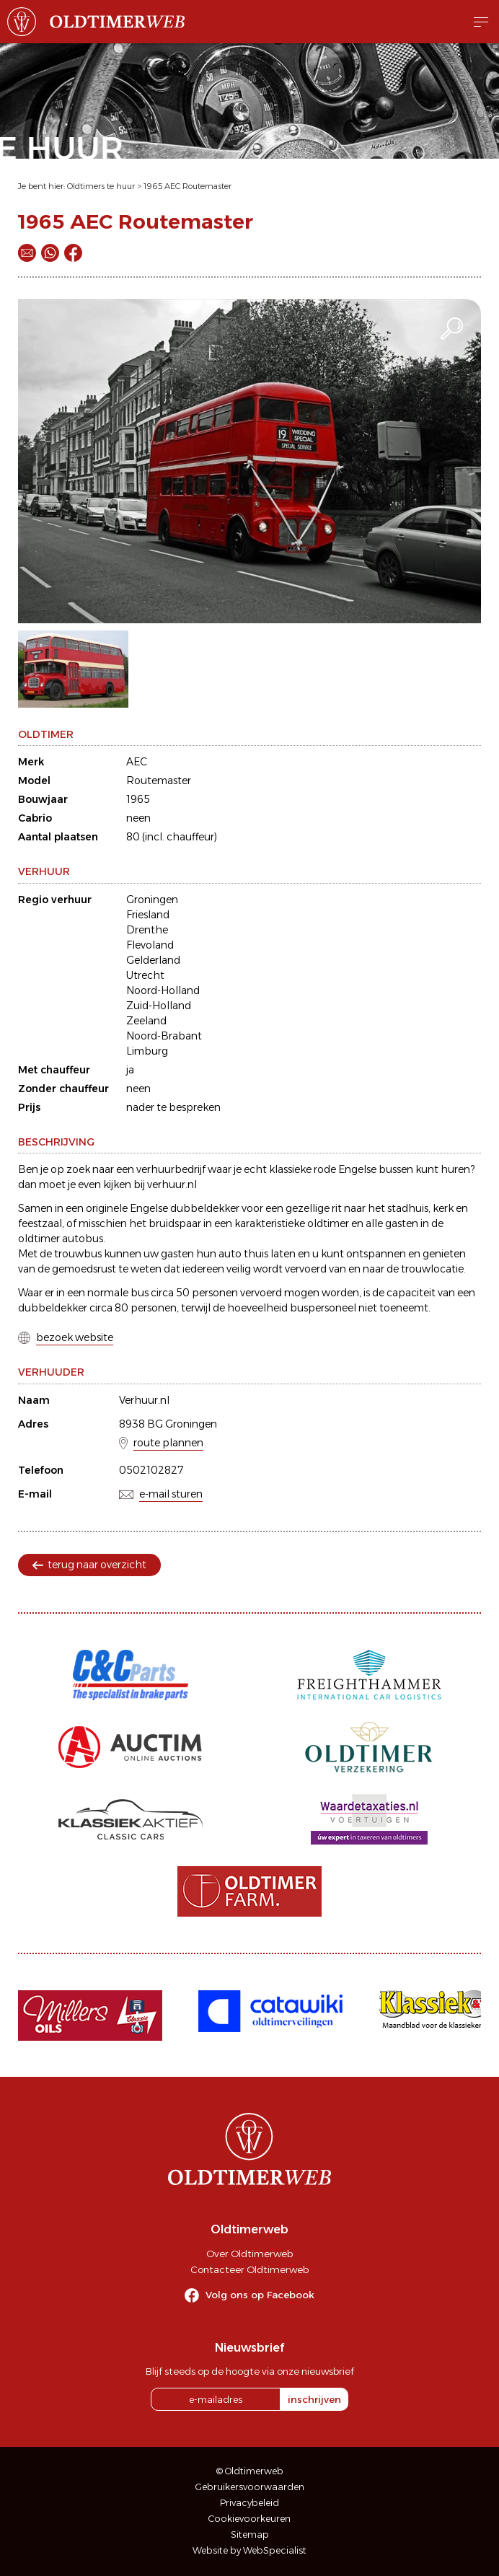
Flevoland (150, 944)
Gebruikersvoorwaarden (249, 2487)
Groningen (152, 899)
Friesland (147, 914)
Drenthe (147, 929)
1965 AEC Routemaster (187, 186)
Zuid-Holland (158, 1005)
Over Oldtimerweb (249, 2253)
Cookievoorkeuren (249, 2518)
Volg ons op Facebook (260, 2294)
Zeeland (146, 1020)
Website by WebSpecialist (249, 2550)
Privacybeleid (249, 2502)
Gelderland (153, 960)
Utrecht (145, 975)
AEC (136, 761)
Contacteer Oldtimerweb (249, 2269)
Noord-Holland (163, 990)
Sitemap (250, 2534)
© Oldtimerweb (249, 2471)
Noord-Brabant (164, 1035)
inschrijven (314, 2399)
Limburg (147, 1051)
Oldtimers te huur (101, 186)
